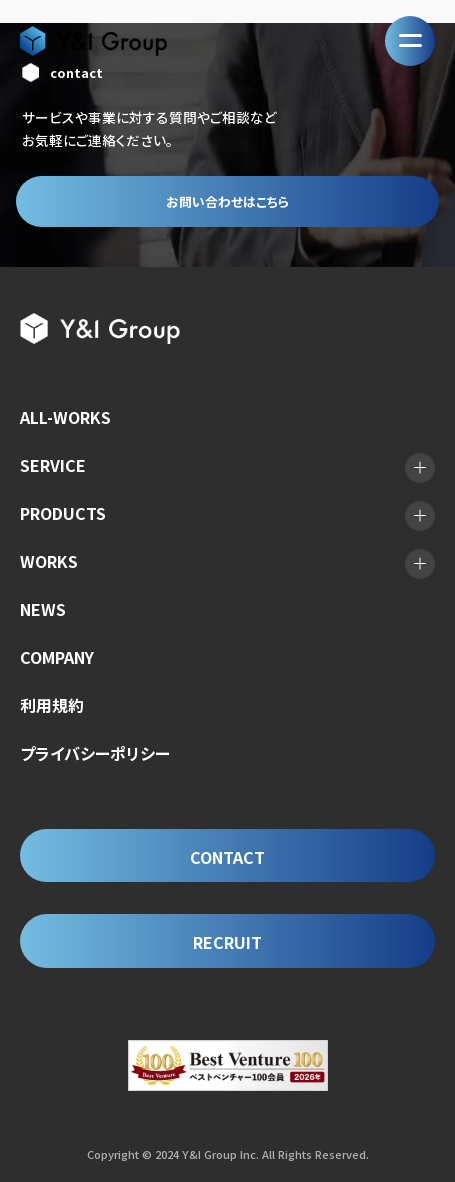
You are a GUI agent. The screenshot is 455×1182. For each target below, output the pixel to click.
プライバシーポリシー (95, 753)
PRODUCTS (63, 513)
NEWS (43, 609)
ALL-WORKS (65, 417)
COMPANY (57, 657)
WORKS (49, 561)
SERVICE (53, 465)
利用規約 (52, 705)
